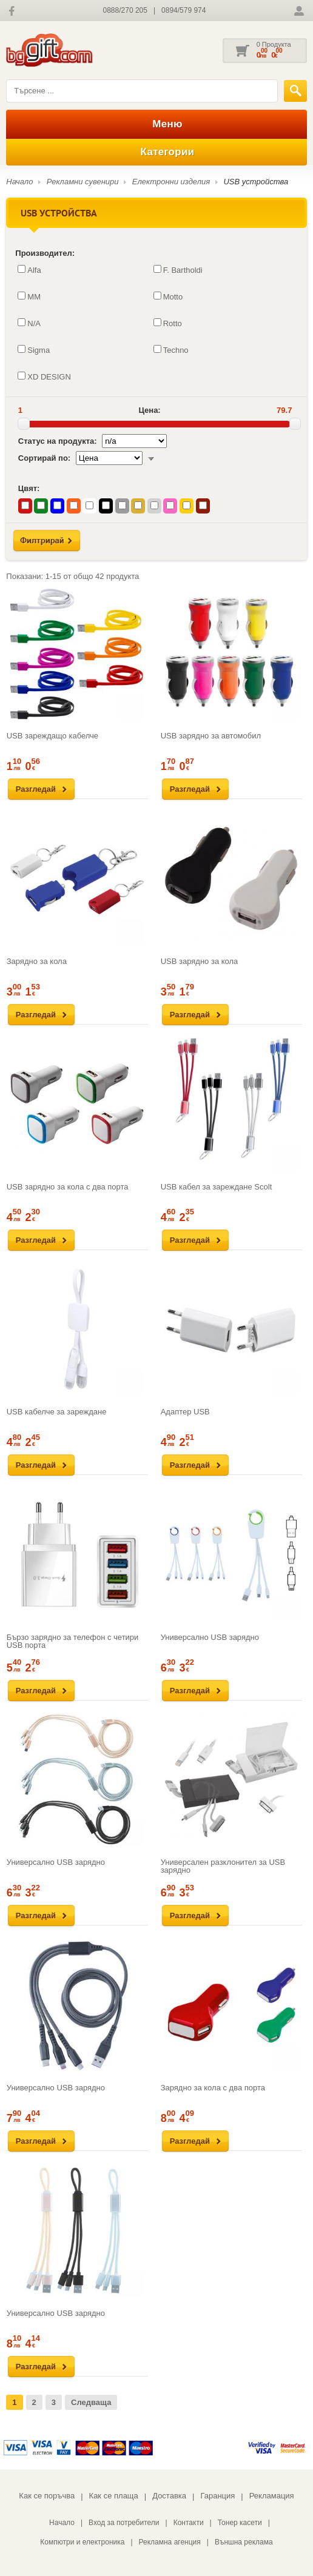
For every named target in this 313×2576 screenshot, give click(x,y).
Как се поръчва (47, 2495)
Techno (171, 350)
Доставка (169, 2495)
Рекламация (271, 2495)
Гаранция (217, 2495)
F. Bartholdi (178, 270)
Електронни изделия (171, 181)
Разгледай (36, 789)
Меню (156, 124)
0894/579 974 (183, 10)
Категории (157, 152)
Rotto (167, 323)
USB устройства (255, 181)
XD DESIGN (44, 376)
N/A (29, 323)
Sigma (34, 350)
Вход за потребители (124, 2522)
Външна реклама (244, 2542)
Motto (168, 296)
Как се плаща (113, 2495)
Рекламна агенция (170, 2542)
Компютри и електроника (82, 2542)
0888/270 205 (125, 10)
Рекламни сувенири (83, 181)
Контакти (188, 2522)
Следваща (91, 2402)
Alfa (29, 270)
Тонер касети (240, 2522)
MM (29, 296)
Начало (19, 181)
